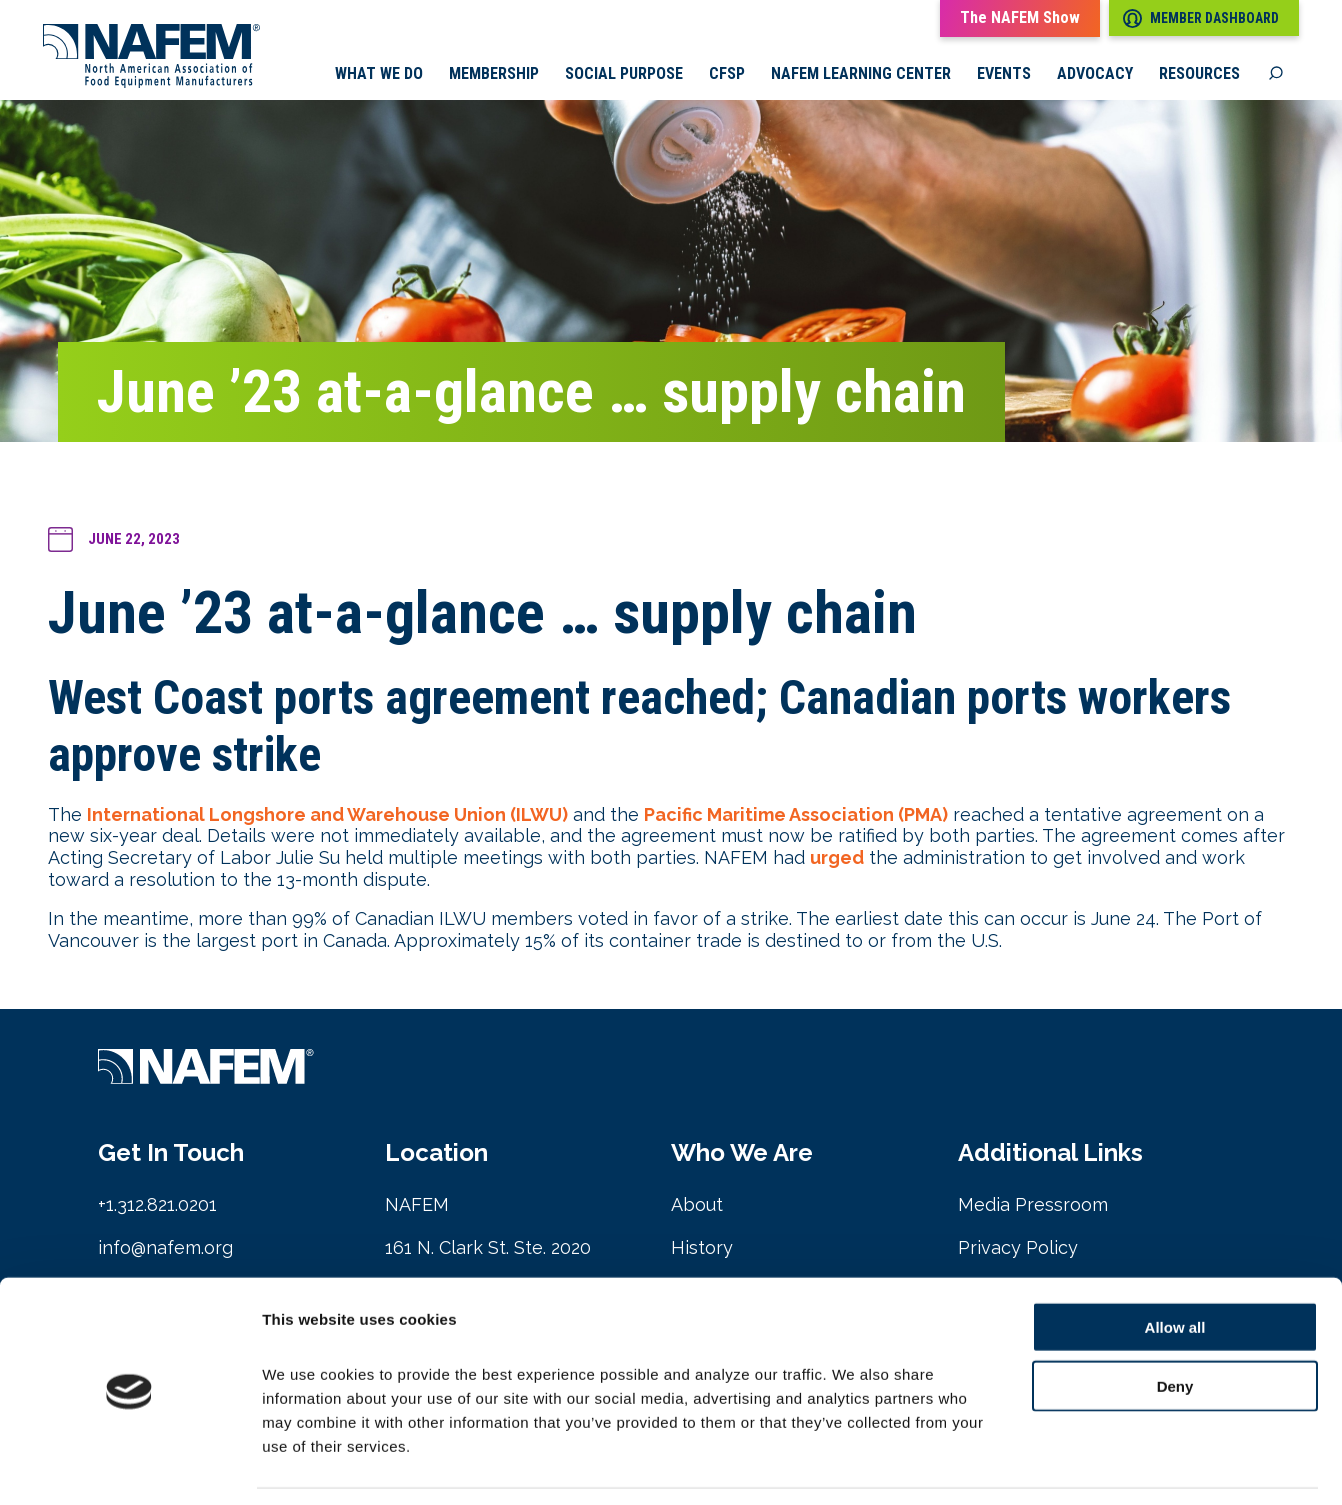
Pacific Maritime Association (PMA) (796, 815)
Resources (1199, 75)
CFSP (727, 75)
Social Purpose (624, 75)
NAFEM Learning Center (861, 75)
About (697, 1206)
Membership (494, 75)
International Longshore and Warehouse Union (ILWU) (327, 815)
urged (837, 858)
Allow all (1175, 1265)
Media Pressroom (1033, 1206)
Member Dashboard (1201, 18)
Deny (1175, 1324)
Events (1004, 75)
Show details (1049, 1465)
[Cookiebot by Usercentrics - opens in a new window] (129, 1466)
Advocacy (1095, 75)
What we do (379, 75)
